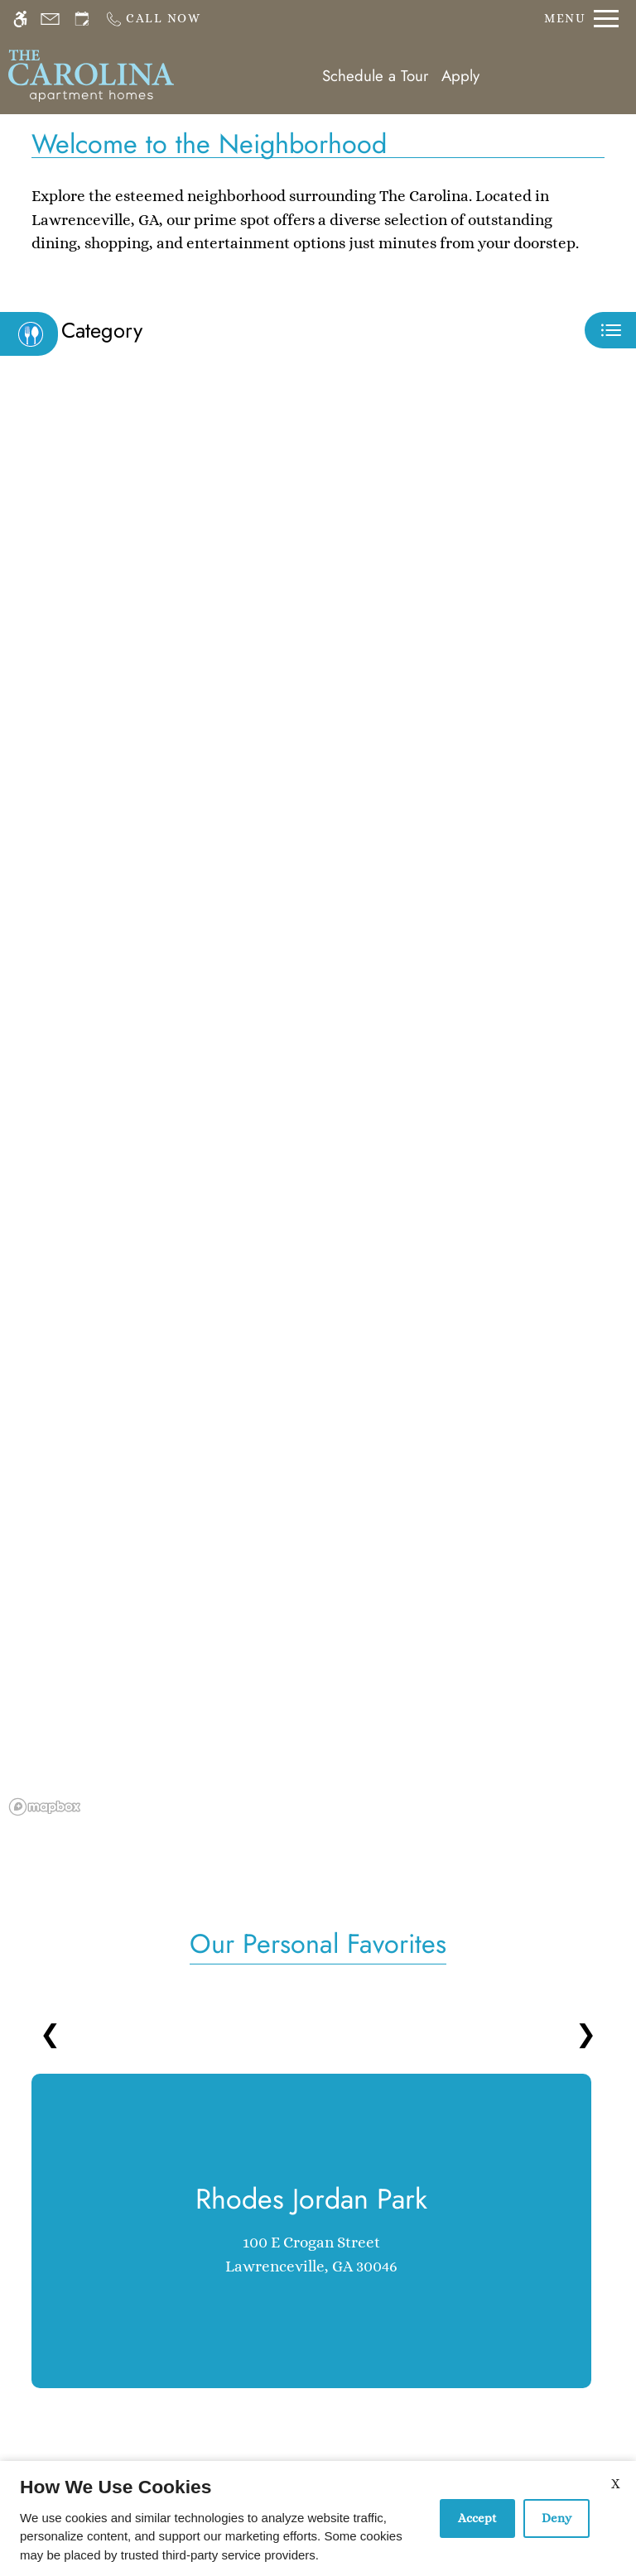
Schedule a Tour (375, 76)
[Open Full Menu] (581, 18)
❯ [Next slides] (586, 2034)
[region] (318, 1105)
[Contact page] (50, 18)
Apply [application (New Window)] (460, 76)
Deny (556, 2518)
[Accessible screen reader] (20, 18)
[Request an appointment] (82, 18)
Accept (477, 2518)
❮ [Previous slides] (50, 2034)
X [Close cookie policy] (615, 2484)
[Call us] (153, 18)
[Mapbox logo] (44, 1806)
